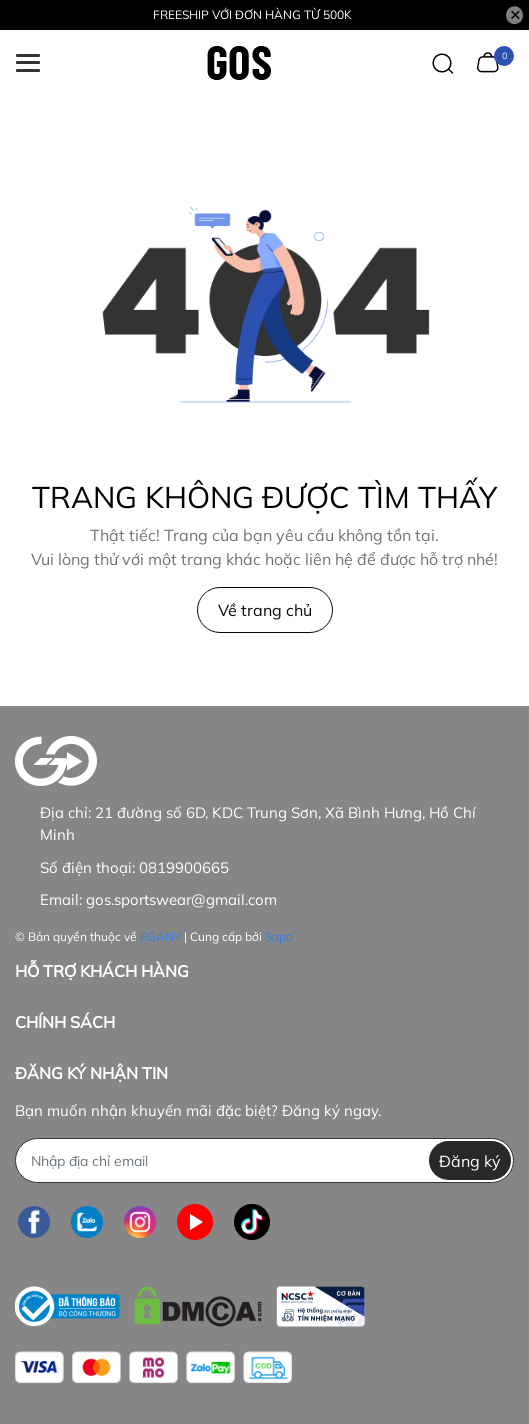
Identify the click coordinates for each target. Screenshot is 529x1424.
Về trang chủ (265, 610)
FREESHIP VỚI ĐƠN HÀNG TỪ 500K (252, 14)
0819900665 (184, 867)
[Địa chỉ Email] (264, 1160)
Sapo (279, 936)
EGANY (160, 936)
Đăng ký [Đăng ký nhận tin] (470, 1161)
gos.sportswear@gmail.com (181, 899)
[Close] (515, 15)
